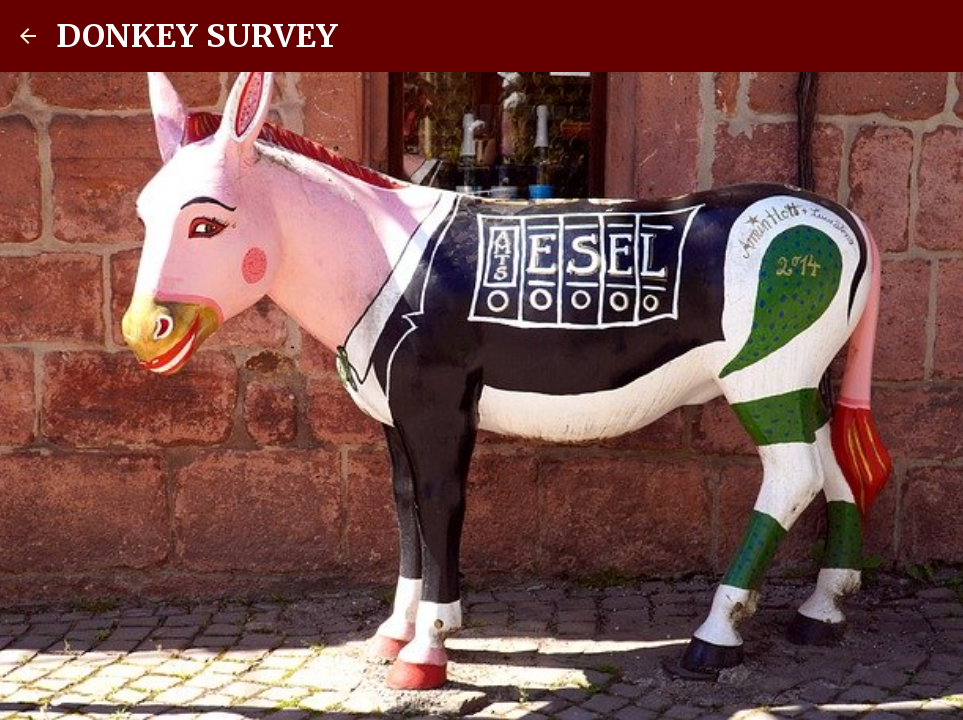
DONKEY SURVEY (197, 36)
